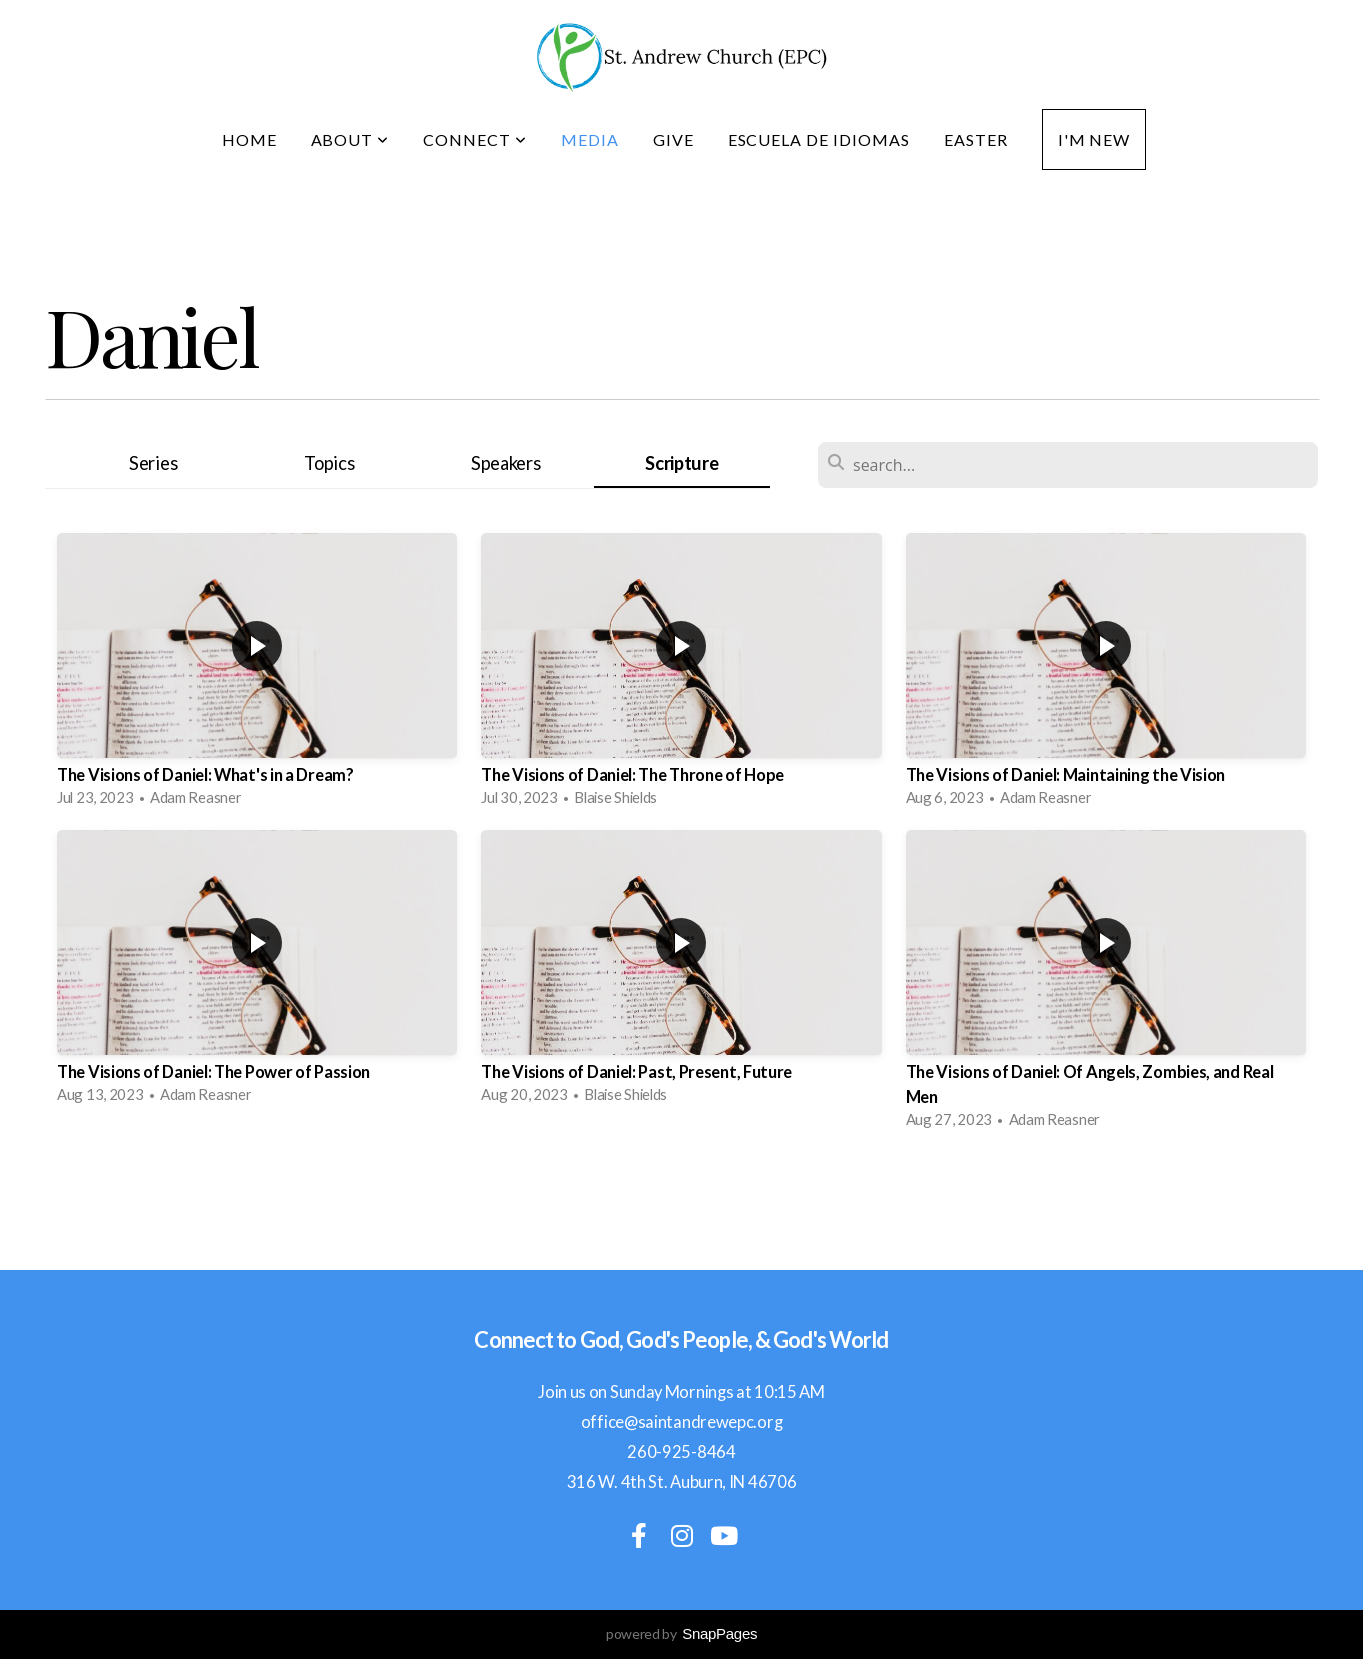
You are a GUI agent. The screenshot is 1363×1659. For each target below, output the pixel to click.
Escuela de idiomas (819, 139)
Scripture (681, 463)
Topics (329, 463)
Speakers (506, 463)
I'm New (1094, 139)
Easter (976, 139)
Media (590, 139)
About (350, 139)
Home (249, 139)
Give (673, 139)
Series (153, 463)
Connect (475, 139)
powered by (681, 1633)
